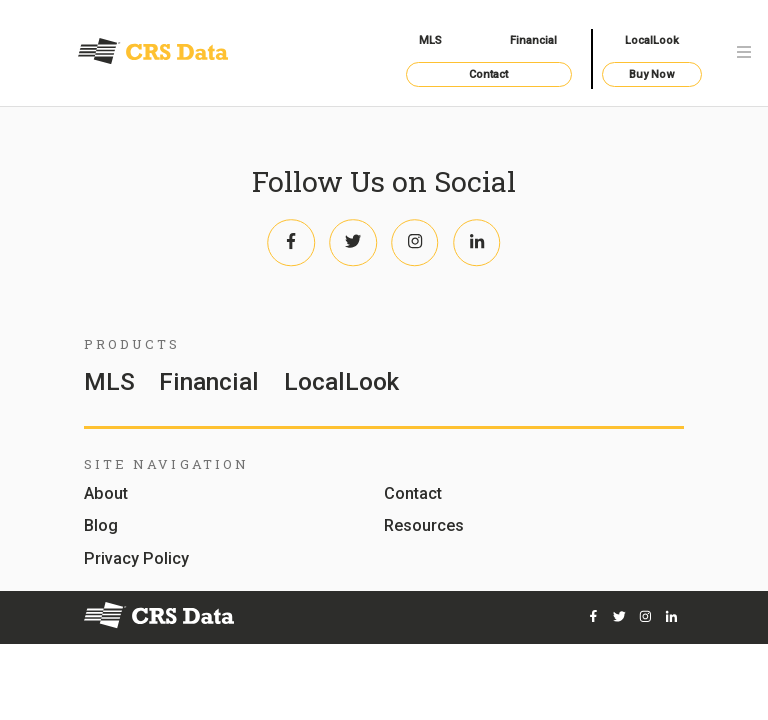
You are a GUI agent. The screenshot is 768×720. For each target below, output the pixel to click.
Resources (424, 526)
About (106, 494)
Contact (488, 74)
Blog (101, 526)
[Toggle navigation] (744, 53)
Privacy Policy (136, 559)
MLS (430, 40)
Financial (533, 40)
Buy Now (651, 74)
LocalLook (652, 40)
